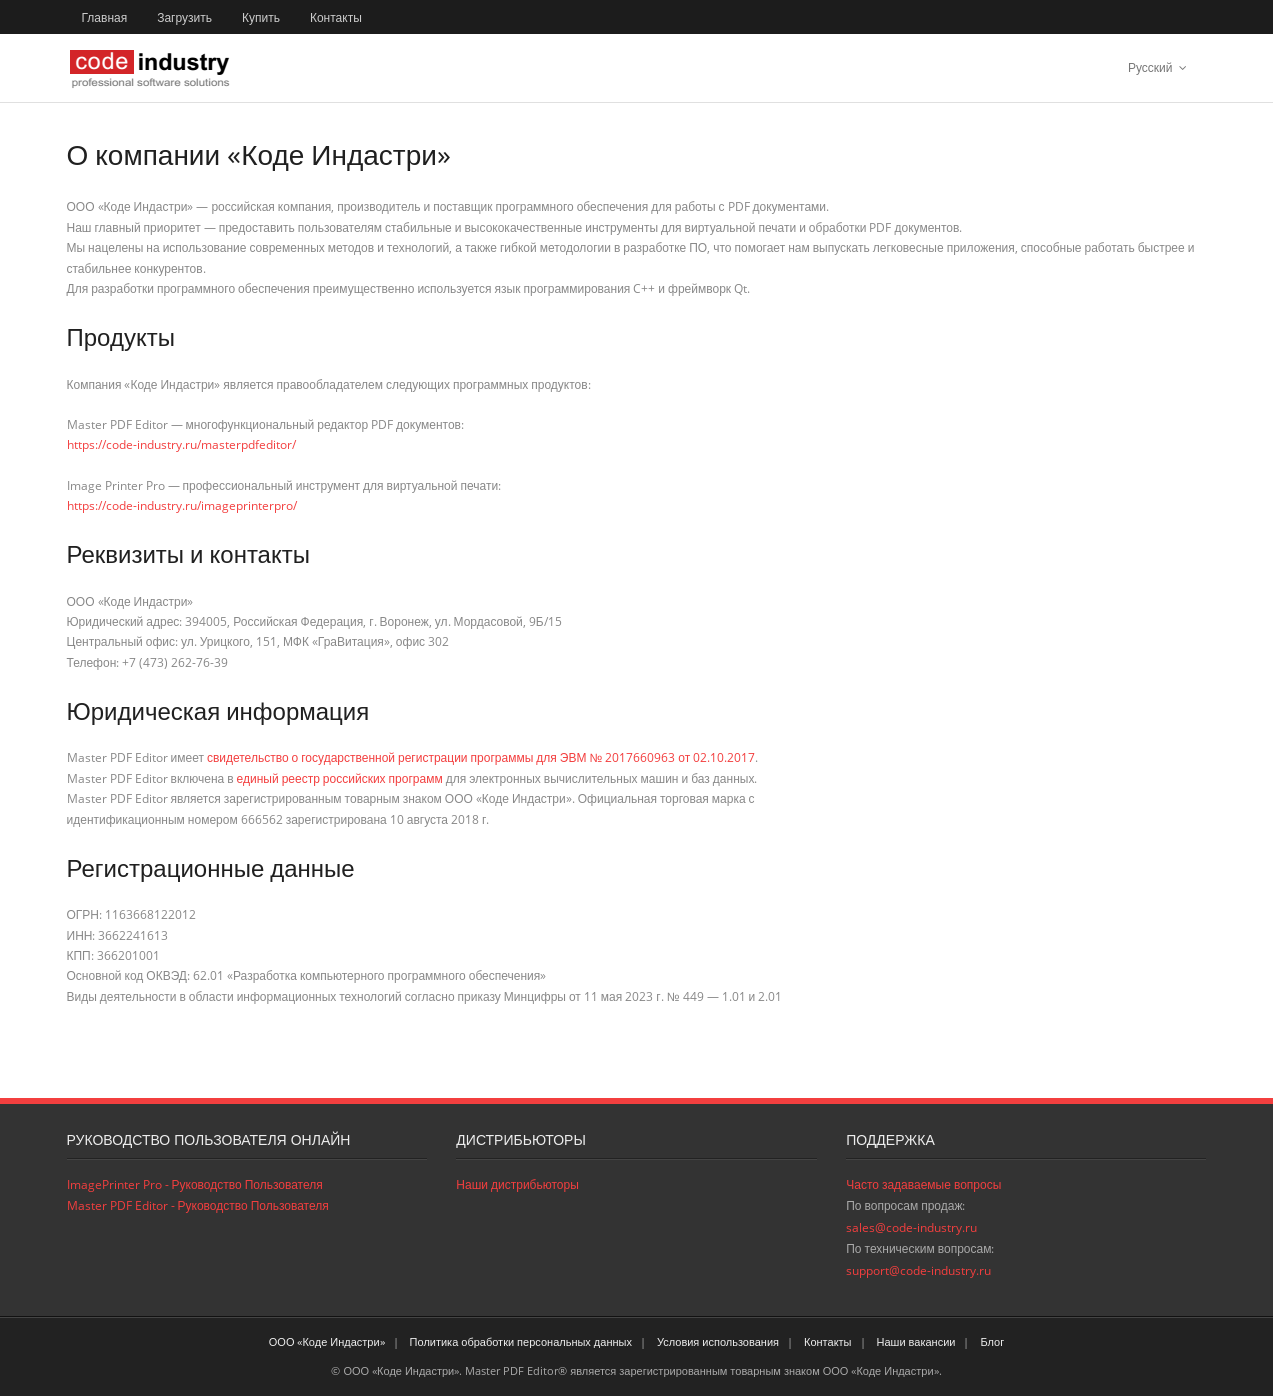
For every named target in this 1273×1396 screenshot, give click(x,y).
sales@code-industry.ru (911, 1227)
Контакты (336, 17)
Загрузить (184, 17)
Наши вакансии (916, 1341)
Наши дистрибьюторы (517, 1184)
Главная (105, 17)
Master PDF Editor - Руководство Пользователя (198, 1205)
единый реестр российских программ (340, 778)
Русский (1150, 67)
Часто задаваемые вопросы (923, 1184)
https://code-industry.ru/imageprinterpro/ (182, 505)
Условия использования (718, 1341)
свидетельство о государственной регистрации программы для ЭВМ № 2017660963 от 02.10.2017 (481, 757)
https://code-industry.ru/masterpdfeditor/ (181, 444)
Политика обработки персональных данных (521, 1341)
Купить (261, 17)
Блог (992, 1341)
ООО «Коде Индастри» (327, 1341)
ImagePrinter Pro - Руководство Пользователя (195, 1184)
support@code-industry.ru (918, 1270)
